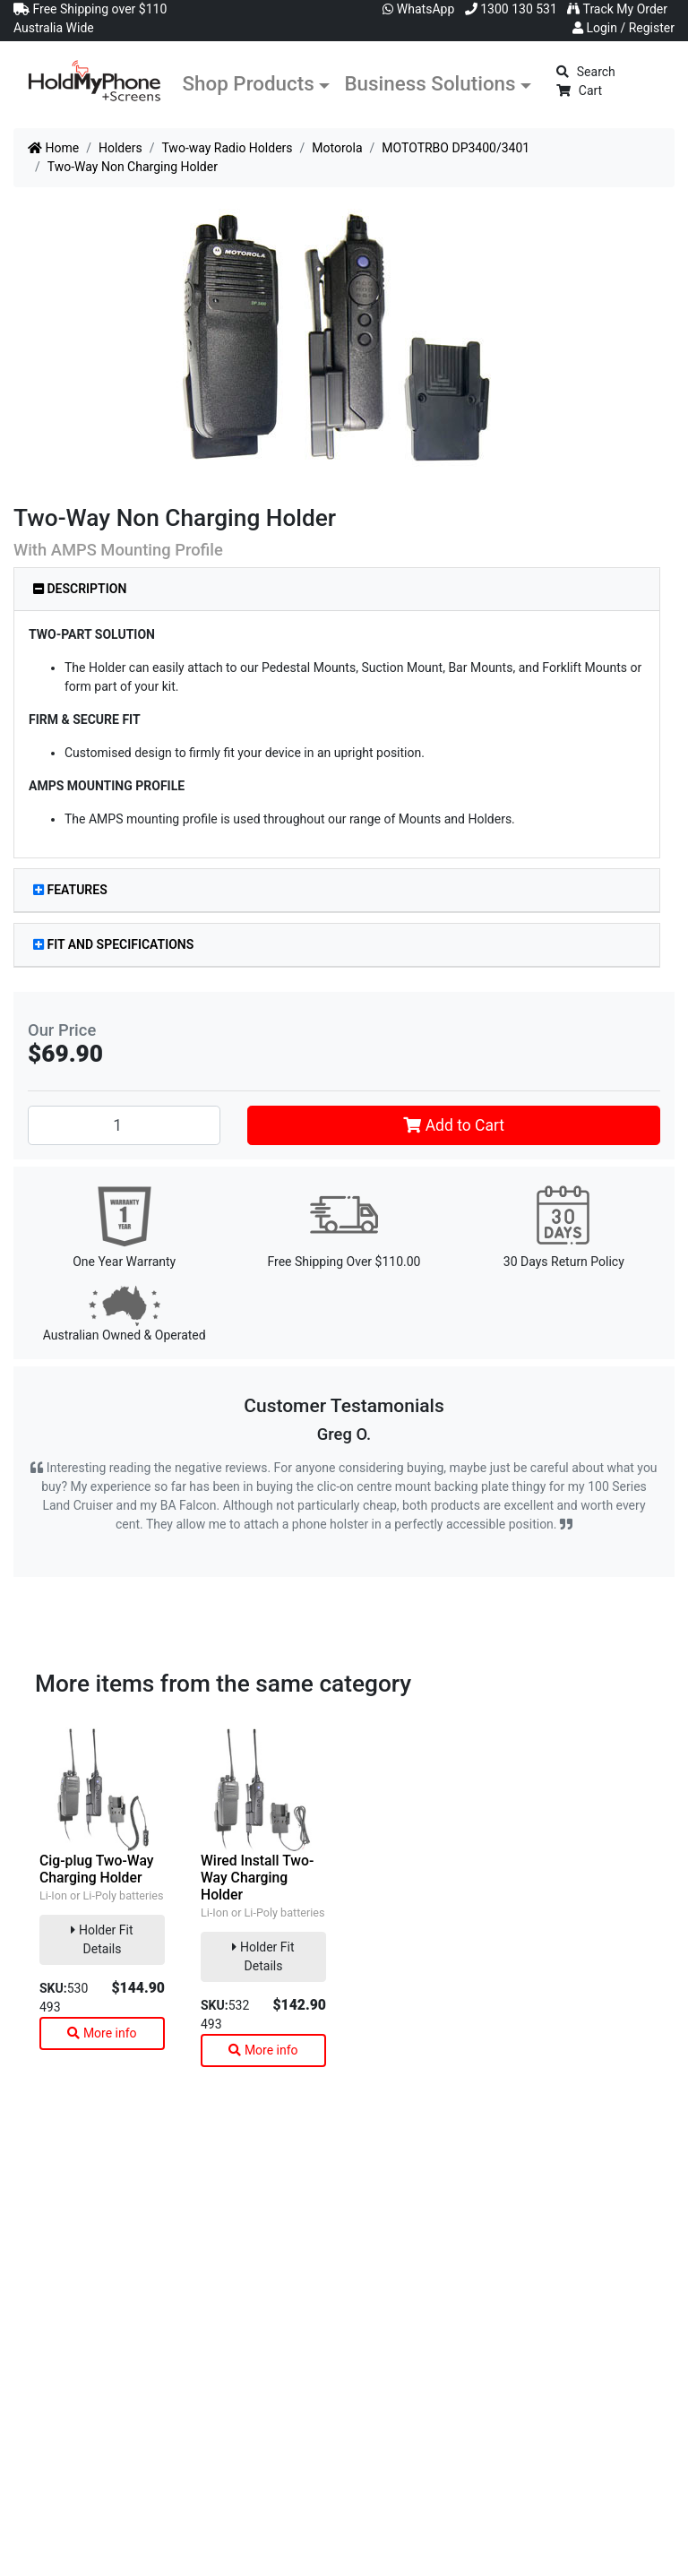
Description (79, 589)
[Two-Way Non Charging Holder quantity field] (124, 1125)
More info (101, 2033)
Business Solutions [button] (429, 83)
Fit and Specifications (113, 944)
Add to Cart (453, 1125)
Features (70, 890)
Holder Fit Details (102, 1939)
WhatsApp (418, 9)
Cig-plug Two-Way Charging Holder (96, 1869)
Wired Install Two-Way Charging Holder (257, 1877)
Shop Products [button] (248, 83)
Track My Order (617, 9)
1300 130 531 (511, 9)
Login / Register (623, 28)
